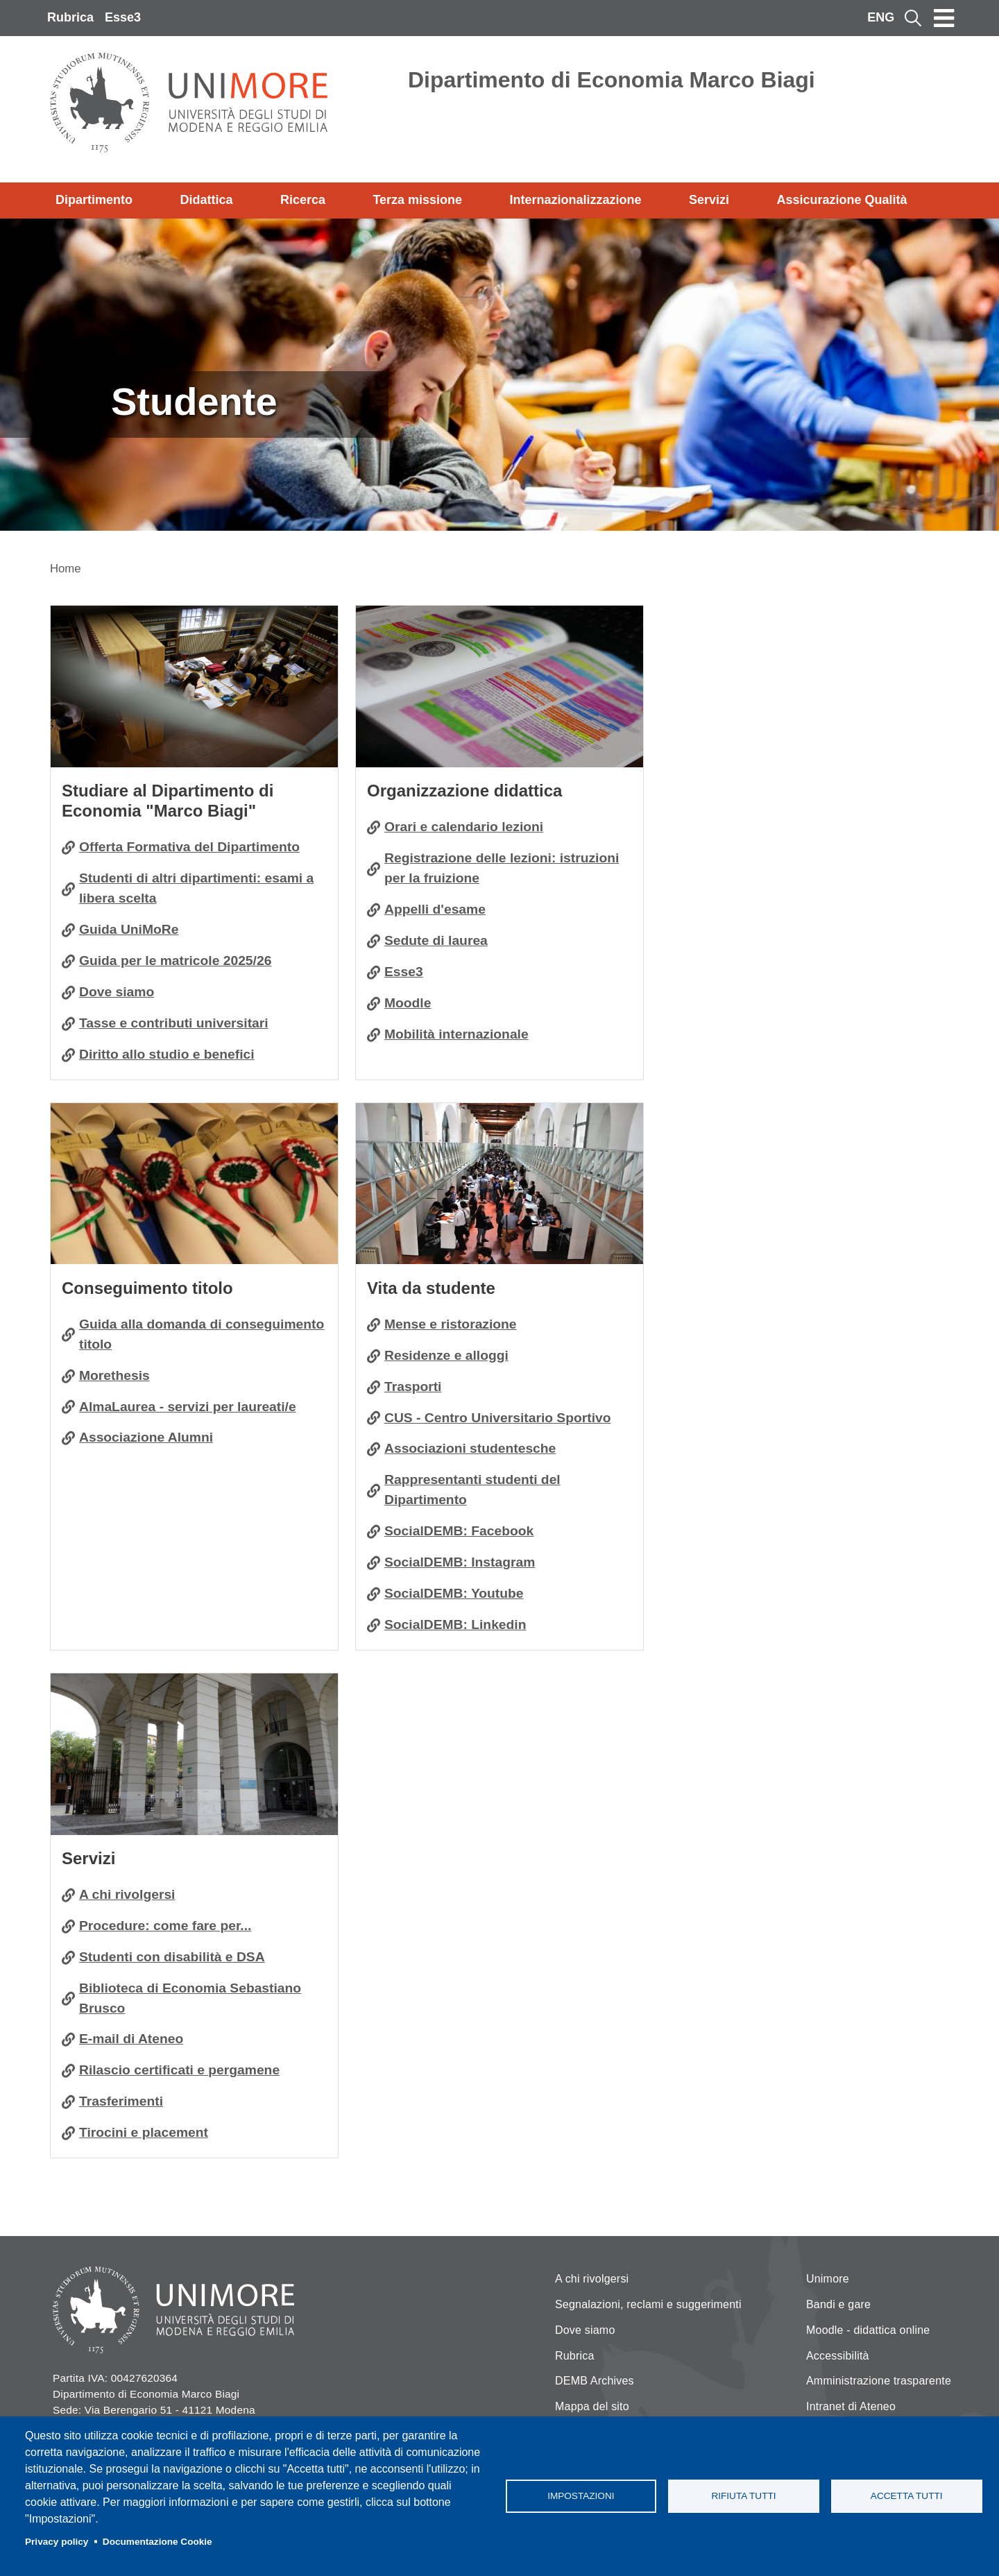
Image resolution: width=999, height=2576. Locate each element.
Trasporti (412, 1386)
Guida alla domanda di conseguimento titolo (201, 1334)
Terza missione (417, 200)
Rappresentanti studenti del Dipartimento (472, 1489)
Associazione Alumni (146, 1437)
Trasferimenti (121, 2101)
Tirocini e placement (143, 2132)
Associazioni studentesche (470, 1448)
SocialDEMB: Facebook (458, 1531)
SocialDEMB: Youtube (454, 1593)
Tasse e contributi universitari (173, 1023)
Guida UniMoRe (128, 929)
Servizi (709, 200)
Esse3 (123, 17)
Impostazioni (580, 2496)
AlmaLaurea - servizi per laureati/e (187, 1406)
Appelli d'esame (435, 909)
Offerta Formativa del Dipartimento (189, 846)
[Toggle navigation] (944, 18)
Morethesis (114, 1375)
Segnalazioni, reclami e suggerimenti (648, 2304)
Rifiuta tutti (743, 2496)
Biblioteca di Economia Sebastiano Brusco (190, 1998)
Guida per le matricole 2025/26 (175, 960)
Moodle (407, 1003)
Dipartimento (94, 200)
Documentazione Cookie (157, 2541)
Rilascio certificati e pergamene (179, 2070)
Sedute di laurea (436, 940)
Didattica (206, 200)
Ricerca (302, 200)
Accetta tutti (907, 2496)
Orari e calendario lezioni (463, 826)
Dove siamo (116, 991)
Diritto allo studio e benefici (167, 1054)
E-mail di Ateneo (131, 2038)
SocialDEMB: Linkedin (455, 1624)
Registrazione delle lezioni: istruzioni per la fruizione (501, 868)
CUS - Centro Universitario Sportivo (497, 1417)
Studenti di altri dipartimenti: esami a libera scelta (196, 888)
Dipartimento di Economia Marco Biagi (611, 79)
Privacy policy (56, 2541)
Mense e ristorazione (450, 1324)
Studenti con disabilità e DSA (172, 1957)
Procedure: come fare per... (165, 1925)
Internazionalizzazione (576, 200)
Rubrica (70, 17)
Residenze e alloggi (446, 1355)
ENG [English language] (880, 17)
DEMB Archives (594, 2381)
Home (65, 568)
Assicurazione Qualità (841, 200)
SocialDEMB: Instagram (459, 1562)
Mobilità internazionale (456, 1034)
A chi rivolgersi (127, 1894)
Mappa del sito (592, 2406)
